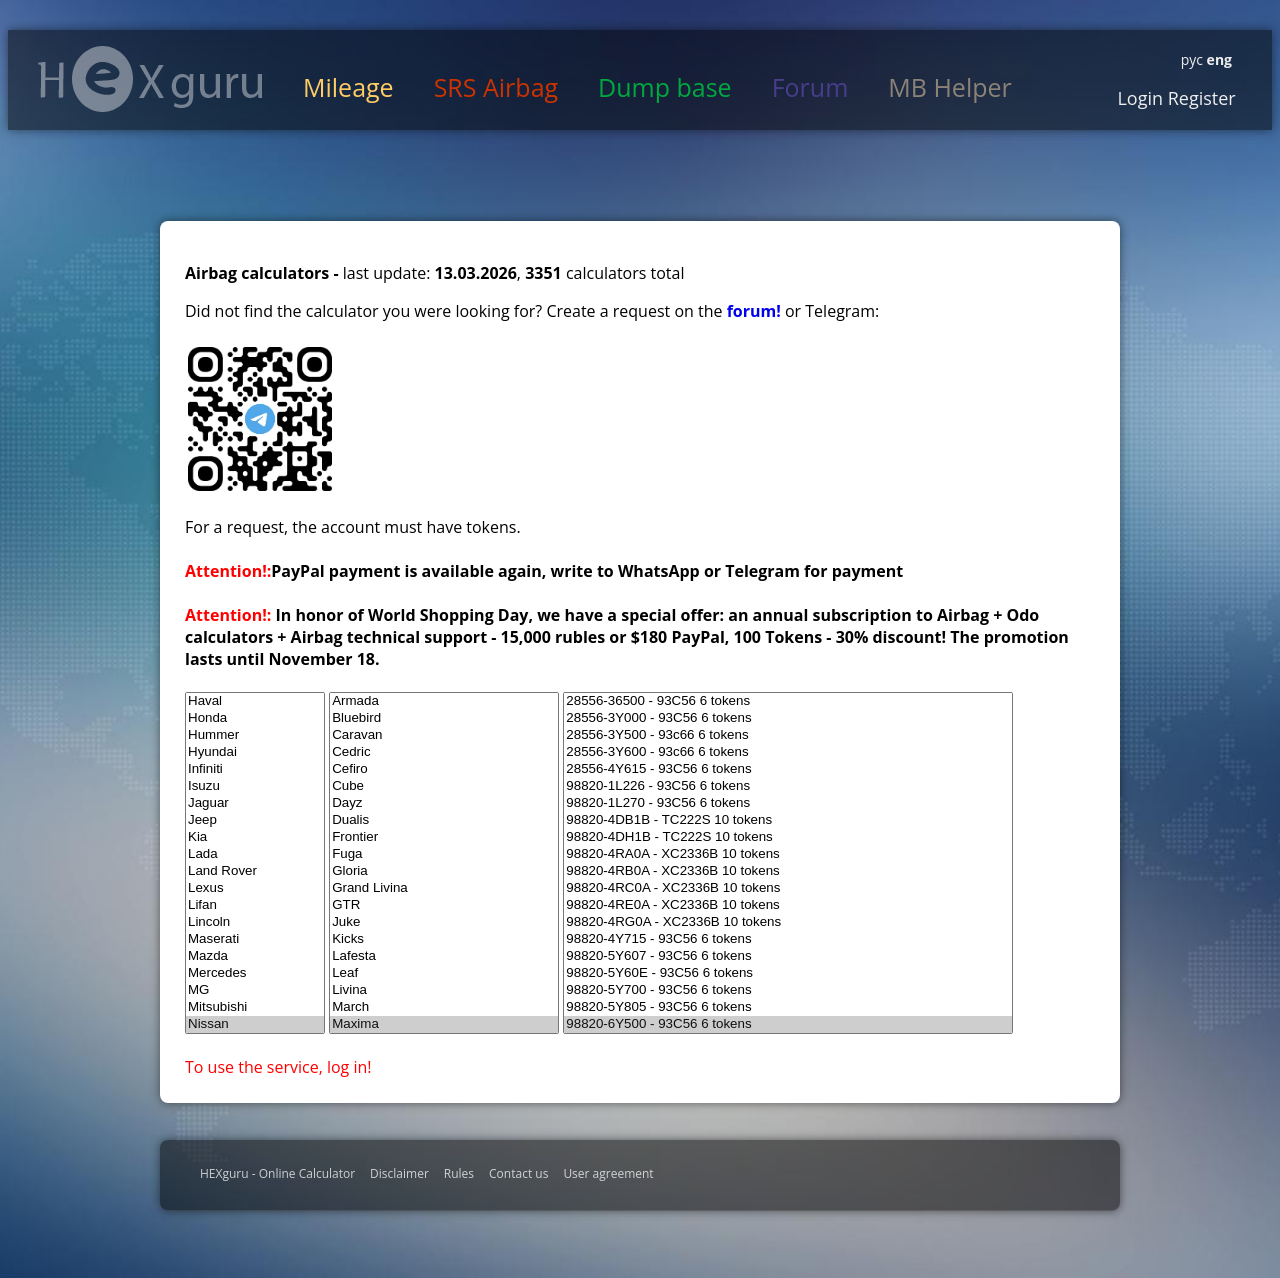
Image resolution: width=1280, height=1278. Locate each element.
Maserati (255, 939)
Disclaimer (399, 1173)
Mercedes (255, 973)
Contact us (518, 1173)
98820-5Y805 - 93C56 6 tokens (788, 1007)
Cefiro (444, 769)
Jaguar (255, 803)
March (444, 1007)
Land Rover (255, 871)
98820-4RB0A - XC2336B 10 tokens (788, 871)
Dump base (665, 87)
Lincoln (255, 922)
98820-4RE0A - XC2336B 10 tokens (788, 905)
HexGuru (150, 79)
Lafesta (444, 956)
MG (255, 990)
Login (1140, 98)
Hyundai (255, 752)
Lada (255, 854)
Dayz (444, 803)
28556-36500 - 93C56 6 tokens (788, 701)
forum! (756, 311)
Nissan (255, 1024)
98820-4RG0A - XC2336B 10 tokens (788, 922)
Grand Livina (444, 888)
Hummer (255, 735)
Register (1199, 98)
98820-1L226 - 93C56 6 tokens (788, 786)
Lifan (255, 905)
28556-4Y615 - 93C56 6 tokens (788, 769)
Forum (810, 87)
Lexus (255, 888)
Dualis (444, 820)
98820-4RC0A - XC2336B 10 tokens (788, 888)
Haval (255, 701)
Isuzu (255, 786)
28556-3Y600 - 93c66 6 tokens (788, 752)
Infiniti (255, 769)
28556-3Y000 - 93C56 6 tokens (788, 718)
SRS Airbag (496, 87)
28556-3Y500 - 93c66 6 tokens (788, 735)
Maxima (444, 1024)
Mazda (255, 956)
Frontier (444, 837)
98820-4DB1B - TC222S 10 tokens (788, 820)
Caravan (444, 735)
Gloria (444, 871)
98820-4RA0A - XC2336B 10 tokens (788, 854)
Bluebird (444, 718)
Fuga (444, 854)
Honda (255, 718)
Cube (444, 786)
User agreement (608, 1173)
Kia (255, 837)
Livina (444, 990)
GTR (444, 905)
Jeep (255, 820)
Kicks (444, 939)
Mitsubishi (255, 1007)
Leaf (444, 973)
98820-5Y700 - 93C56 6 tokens (788, 990)
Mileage (348, 87)
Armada (444, 701)
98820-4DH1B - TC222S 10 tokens (788, 837)
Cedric (444, 752)
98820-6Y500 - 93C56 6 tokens (788, 1024)
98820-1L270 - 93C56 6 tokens (788, 803)
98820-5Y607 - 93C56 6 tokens (788, 956)
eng (1217, 59)
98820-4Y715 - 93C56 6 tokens (788, 939)
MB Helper (949, 87)
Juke (444, 922)
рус (1192, 59)
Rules (459, 1173)
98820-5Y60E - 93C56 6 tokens (788, 973)
